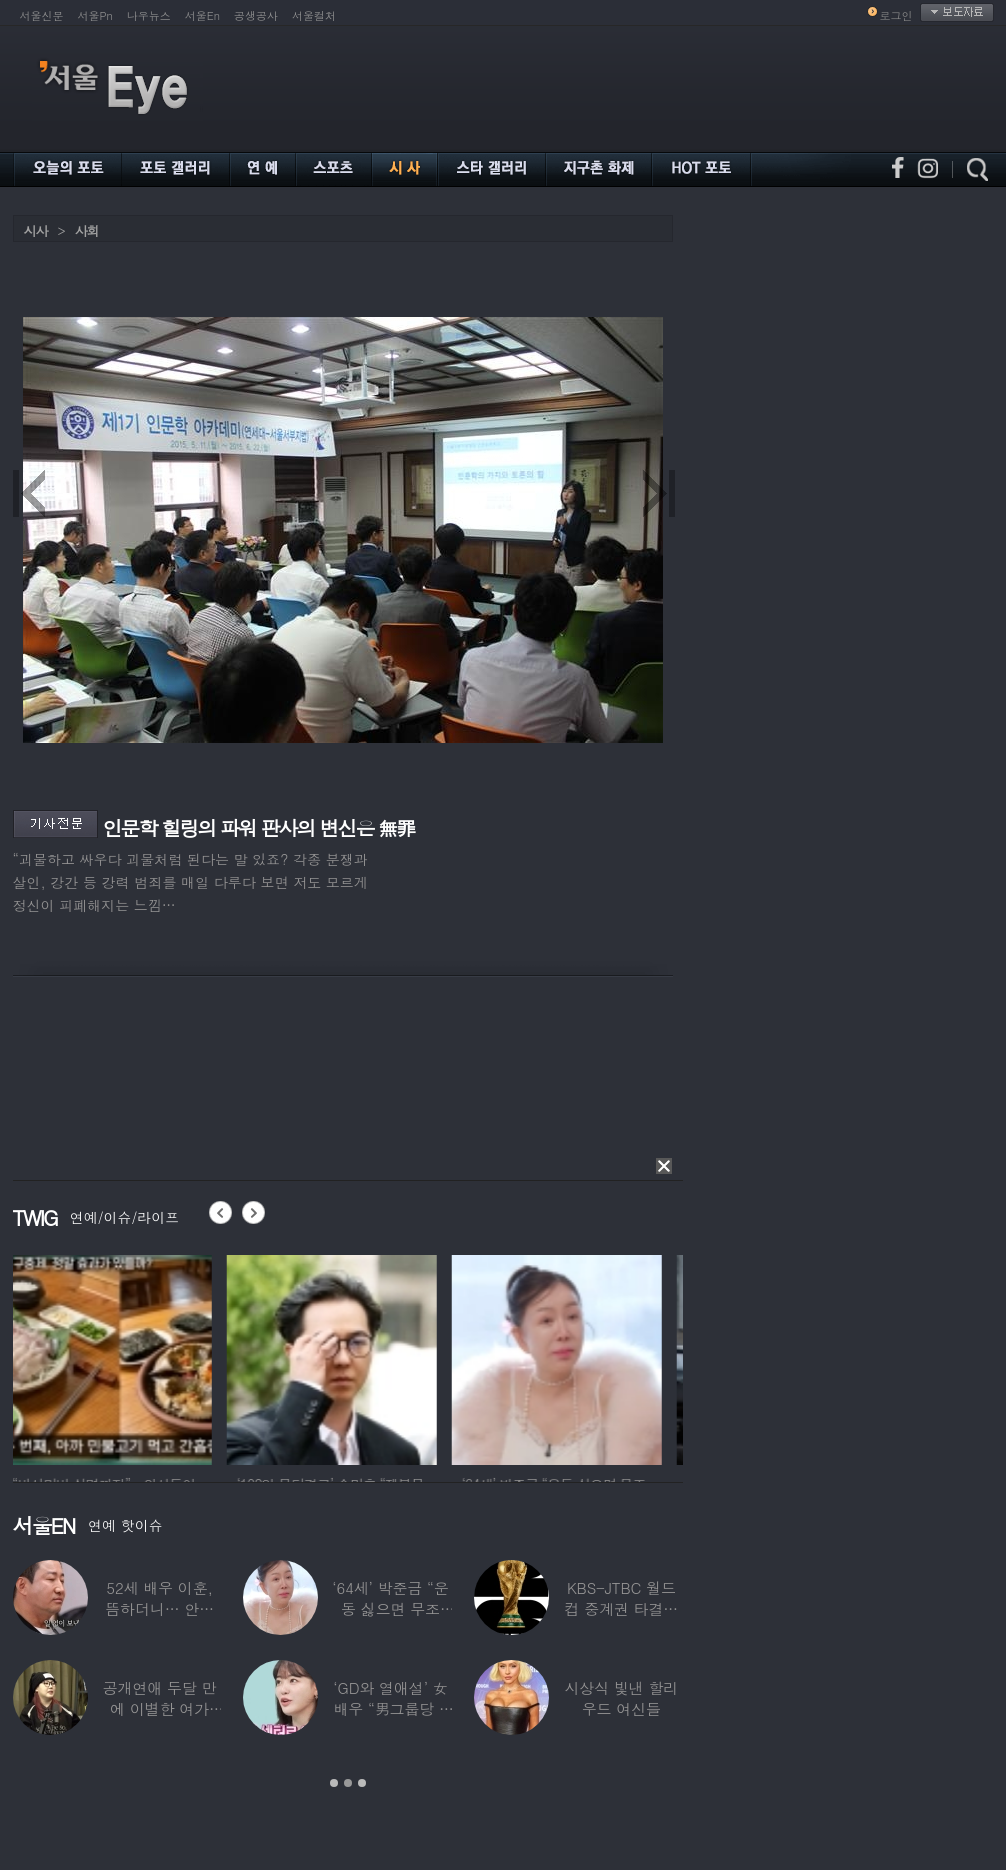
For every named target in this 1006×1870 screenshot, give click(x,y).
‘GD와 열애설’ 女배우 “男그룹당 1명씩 (390, 1708)
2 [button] (348, 1783)
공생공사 (256, 15)
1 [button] (334, 1783)
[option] (118, 1357)
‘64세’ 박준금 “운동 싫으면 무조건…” (390, 1608)
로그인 (896, 15)
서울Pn (95, 15)
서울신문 (42, 15)
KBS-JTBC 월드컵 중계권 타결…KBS (621, 1608)
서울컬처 (314, 15)
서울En (202, 15)
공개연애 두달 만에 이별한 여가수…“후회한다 (159, 1708)
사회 (87, 230)
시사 (36, 230)
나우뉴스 (149, 15)
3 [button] (362, 1783)
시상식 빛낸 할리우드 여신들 (621, 1698)
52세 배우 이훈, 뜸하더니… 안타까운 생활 (159, 1608)
